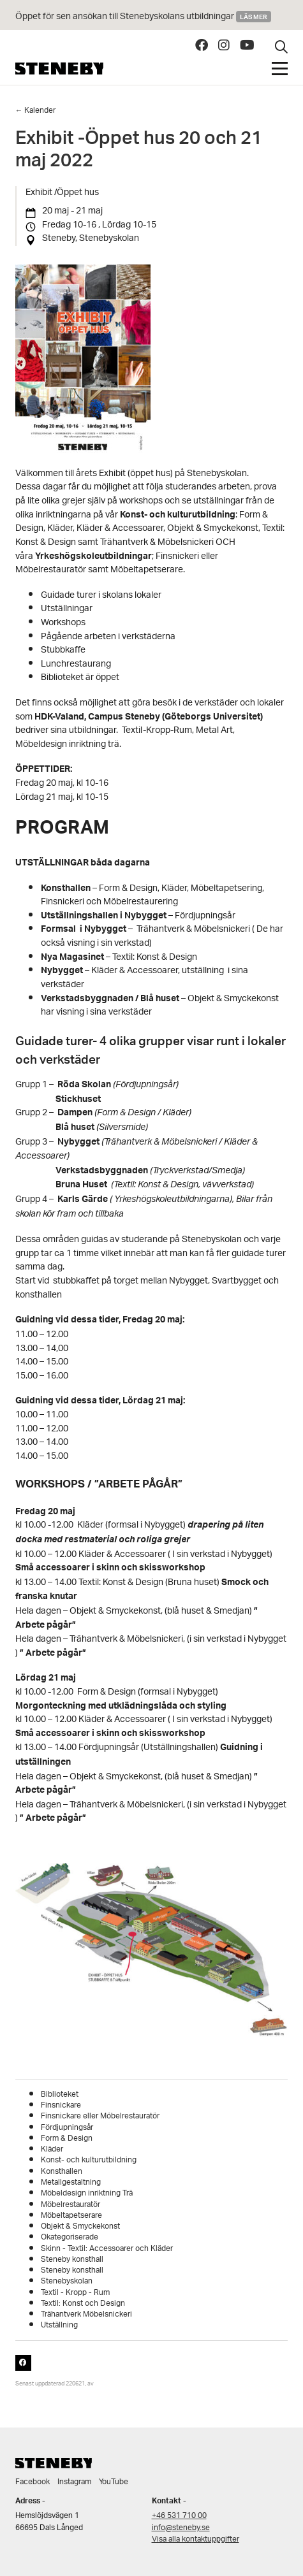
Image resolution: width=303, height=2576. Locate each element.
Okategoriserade (69, 2237)
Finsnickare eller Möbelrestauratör (100, 2116)
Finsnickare (61, 2105)
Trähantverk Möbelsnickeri (86, 2314)
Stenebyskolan (66, 2281)
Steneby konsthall (72, 2259)
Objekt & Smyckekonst (80, 2226)
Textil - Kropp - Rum (75, 2292)
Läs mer (253, 16)
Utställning (59, 2325)
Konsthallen (61, 2171)
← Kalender (35, 110)
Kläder (52, 2149)
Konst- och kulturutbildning (89, 2160)
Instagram (74, 2482)
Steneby (59, 68)
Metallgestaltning (71, 2182)
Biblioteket (59, 2094)
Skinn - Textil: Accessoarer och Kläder (107, 2248)
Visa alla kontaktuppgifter (195, 2539)
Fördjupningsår (67, 2127)
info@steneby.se (181, 2527)
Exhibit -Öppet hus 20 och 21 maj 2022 (138, 152)
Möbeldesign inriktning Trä (87, 2193)
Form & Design (66, 2138)
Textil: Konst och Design (83, 2303)
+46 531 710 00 (179, 2515)
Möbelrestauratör (70, 2204)
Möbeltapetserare (71, 2215)
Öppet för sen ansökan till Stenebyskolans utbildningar (125, 17)
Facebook (32, 2482)
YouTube (113, 2482)
